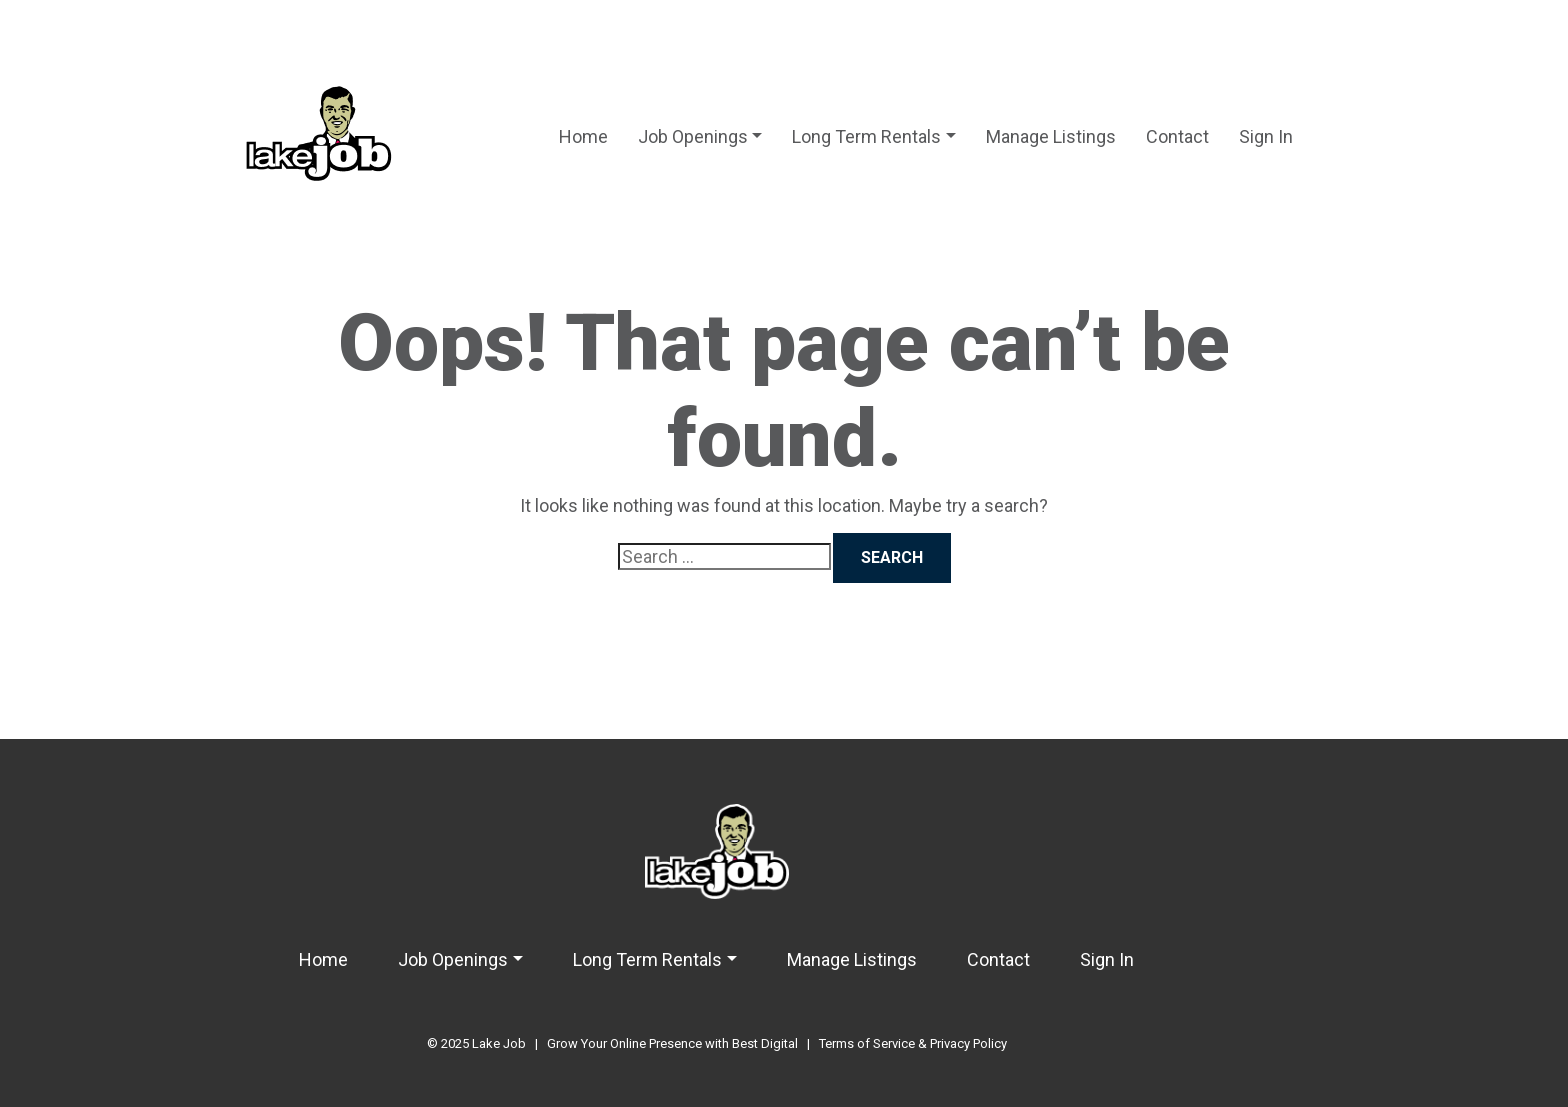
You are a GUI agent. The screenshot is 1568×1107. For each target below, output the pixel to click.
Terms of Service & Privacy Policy (913, 1043)
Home (583, 136)
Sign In (1266, 136)
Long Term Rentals (866, 136)
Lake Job (499, 1043)
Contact (1177, 136)
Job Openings (693, 136)
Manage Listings (1051, 136)
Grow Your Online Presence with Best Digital (672, 1043)
